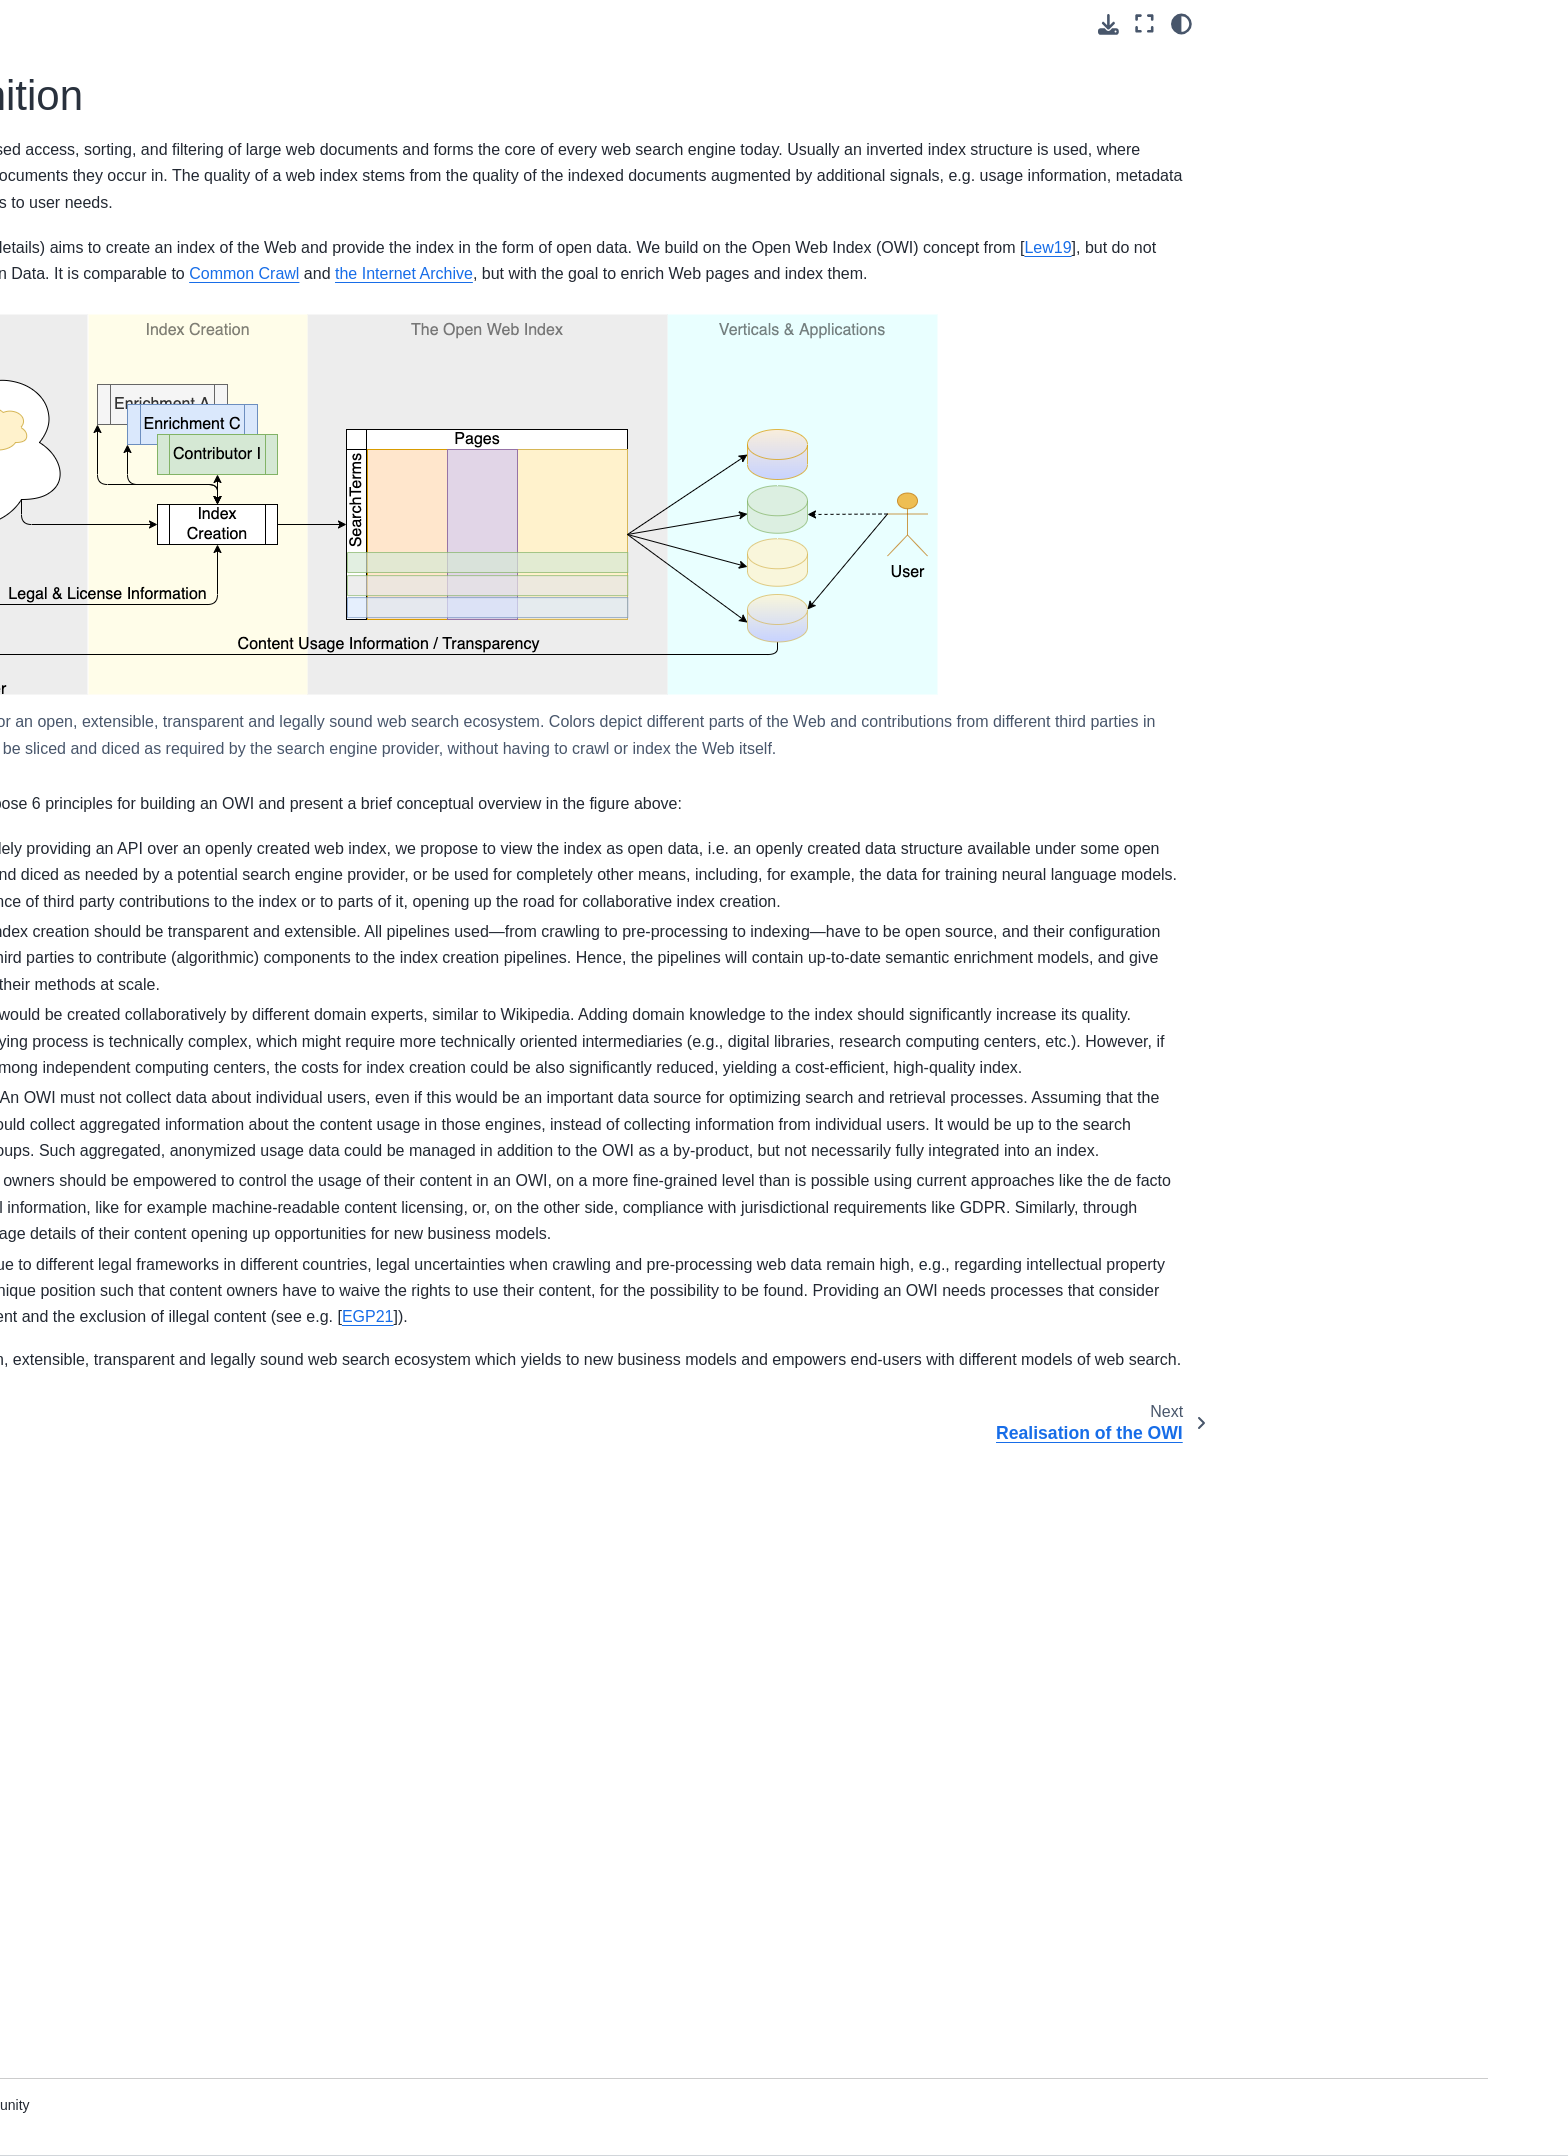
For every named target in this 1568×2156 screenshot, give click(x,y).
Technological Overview (181, 1142)
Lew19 (1109, 326)
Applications (145, 1059)
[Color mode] (1181, 24)
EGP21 (625, 1886)
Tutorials (133, 336)
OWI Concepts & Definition (197, 630)
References (143, 1174)
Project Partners (157, 515)
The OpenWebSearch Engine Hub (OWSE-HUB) (231, 705)
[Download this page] (1108, 24)
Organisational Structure (183, 483)
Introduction (143, 419)
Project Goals (149, 451)
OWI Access (145, 781)
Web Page (139, 546)
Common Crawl (1103, 352)
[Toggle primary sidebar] (396, 23)
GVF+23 (701, 299)
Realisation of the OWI (194, 662)
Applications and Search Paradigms (183, 824)
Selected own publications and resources (203, 964)
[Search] (220, 202)
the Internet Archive (494, 379)
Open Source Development (193, 868)
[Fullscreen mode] (1144, 24)
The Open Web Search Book (198, 252)
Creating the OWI (161, 749)
